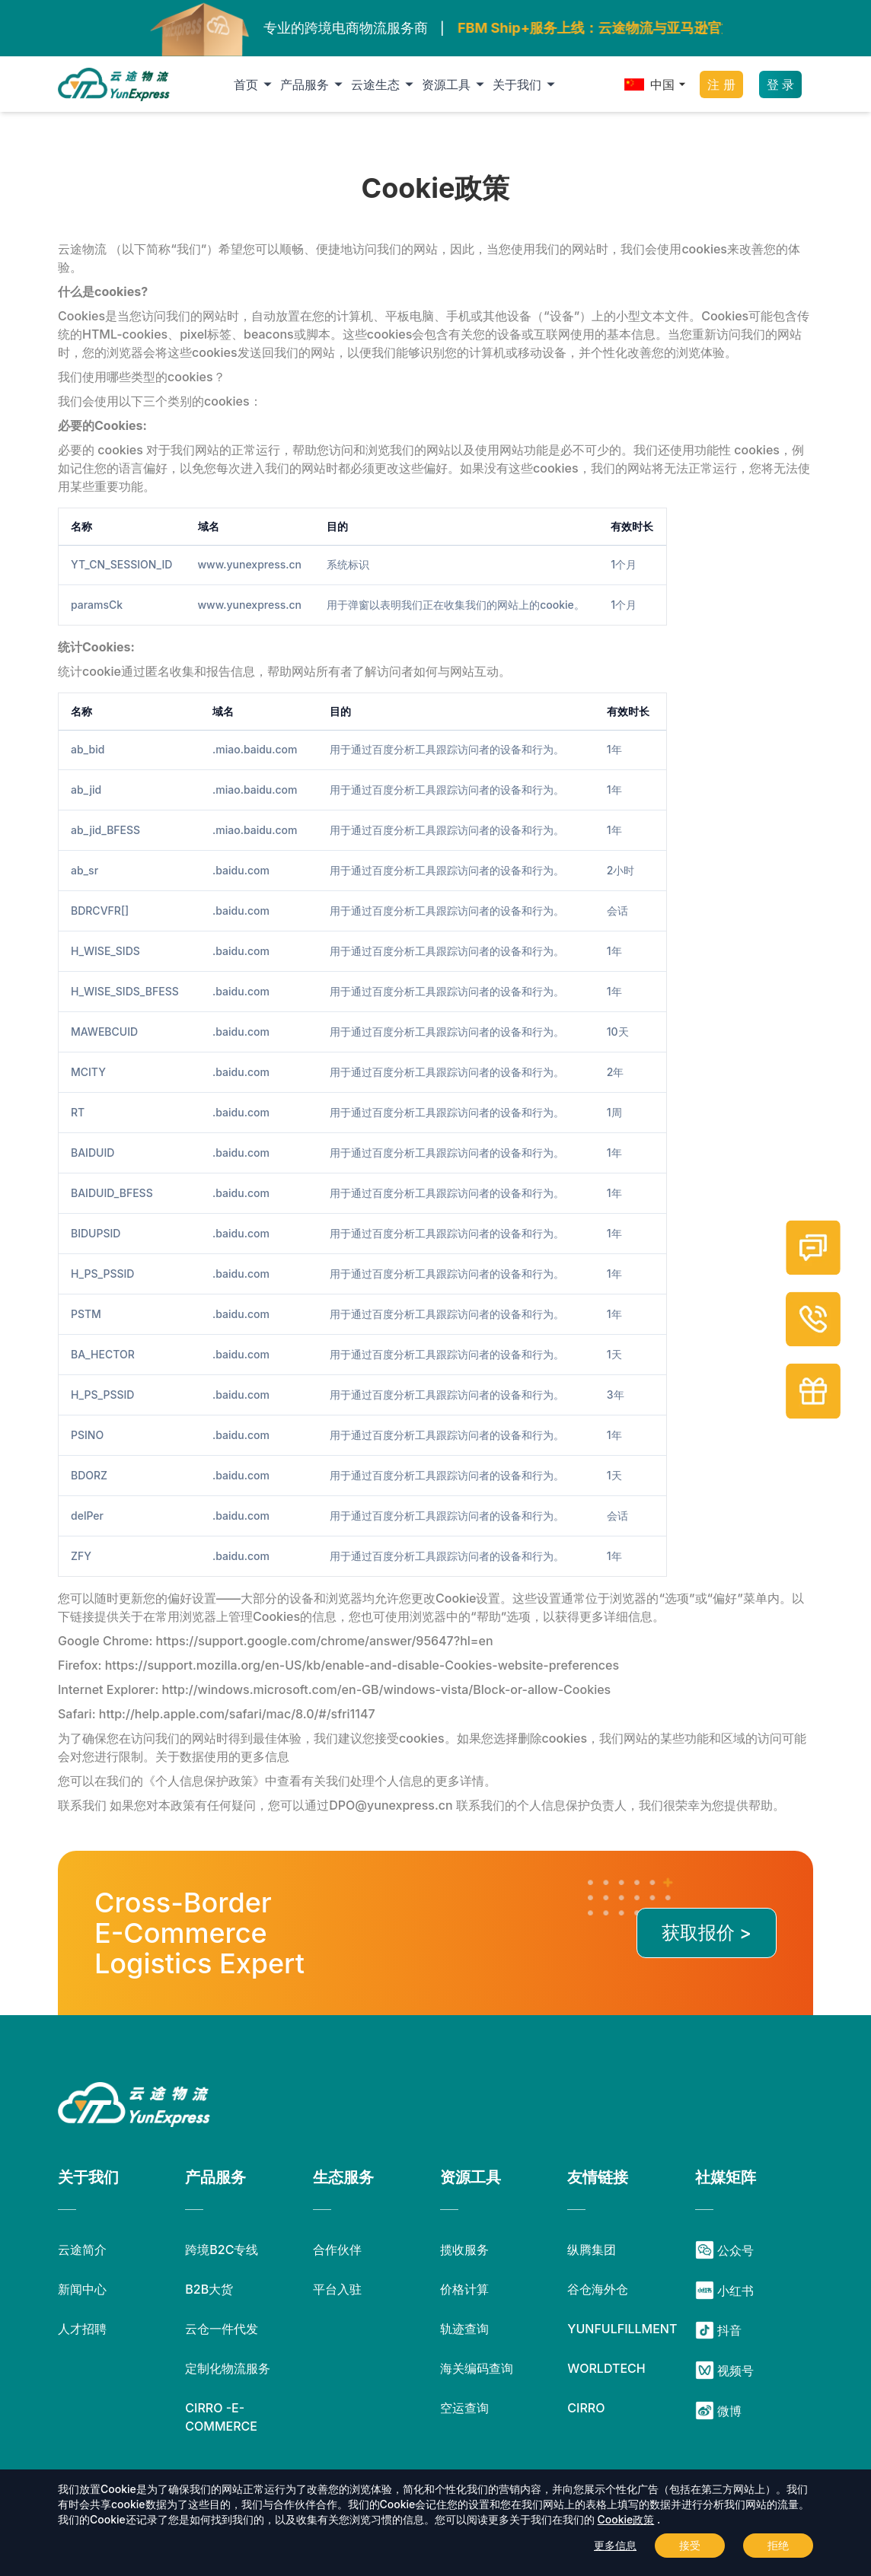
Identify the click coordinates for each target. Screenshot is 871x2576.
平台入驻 (337, 2289)
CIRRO (586, 2407)
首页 (255, 84)
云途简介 (82, 2249)
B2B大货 (209, 2289)
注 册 (721, 84)
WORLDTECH (606, 2368)
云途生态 (385, 84)
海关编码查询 (476, 2368)
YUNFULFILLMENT (622, 2328)
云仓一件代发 (221, 2328)
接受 (689, 2545)
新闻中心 (82, 2289)
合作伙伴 (337, 2249)
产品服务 (314, 84)
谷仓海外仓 (597, 2289)
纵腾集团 (591, 2249)
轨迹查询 (464, 2328)
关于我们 (526, 84)
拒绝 (778, 2545)
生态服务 (343, 2177)
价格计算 (464, 2289)
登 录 (780, 84)
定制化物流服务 (227, 2368)
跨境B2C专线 (221, 2249)
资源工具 (456, 84)
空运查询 (464, 2407)
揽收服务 (464, 2249)
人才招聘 (82, 2328)
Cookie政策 (626, 2519)
